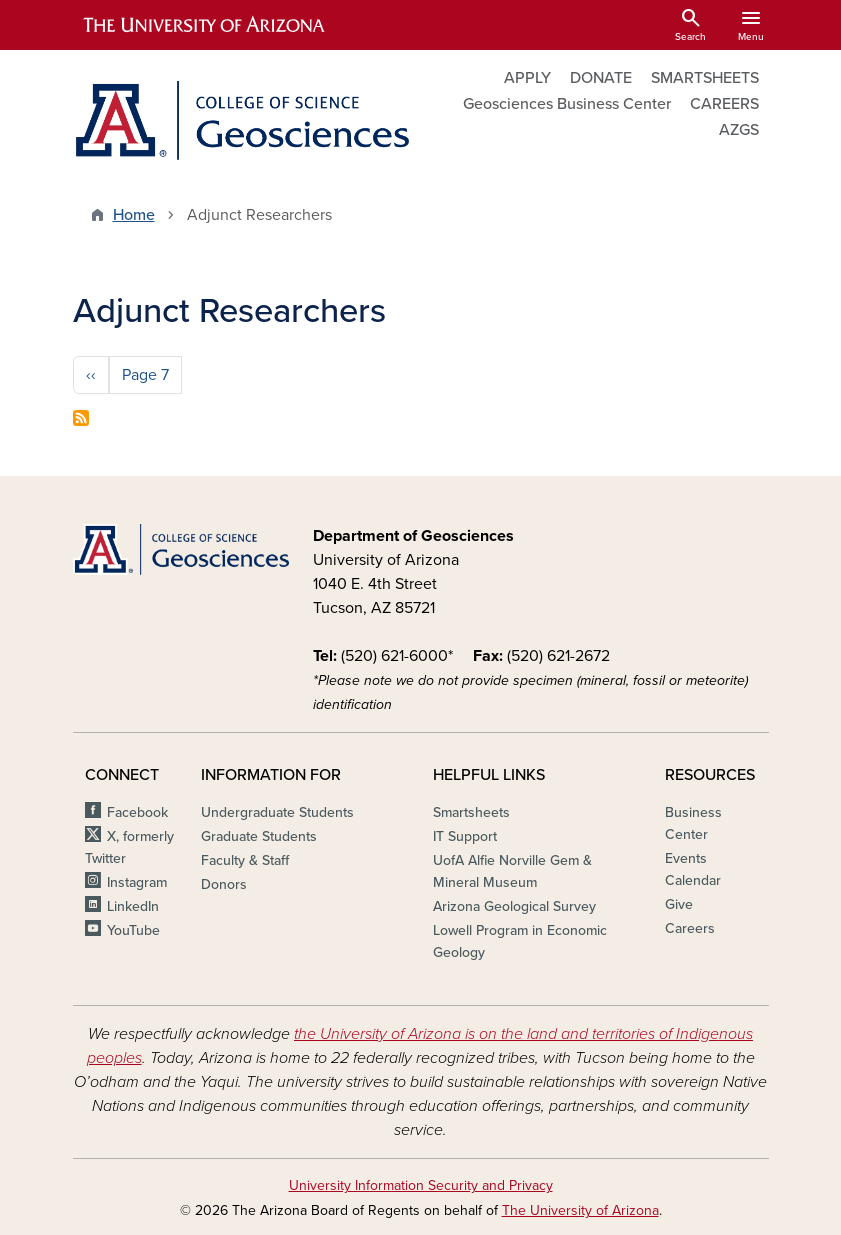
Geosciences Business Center (567, 104)
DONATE (601, 78)
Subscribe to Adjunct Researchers (81, 418)
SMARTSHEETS (705, 78)
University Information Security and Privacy (421, 1185)
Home (134, 215)
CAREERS (724, 104)
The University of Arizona (580, 1210)
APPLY (527, 78)
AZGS (739, 130)
